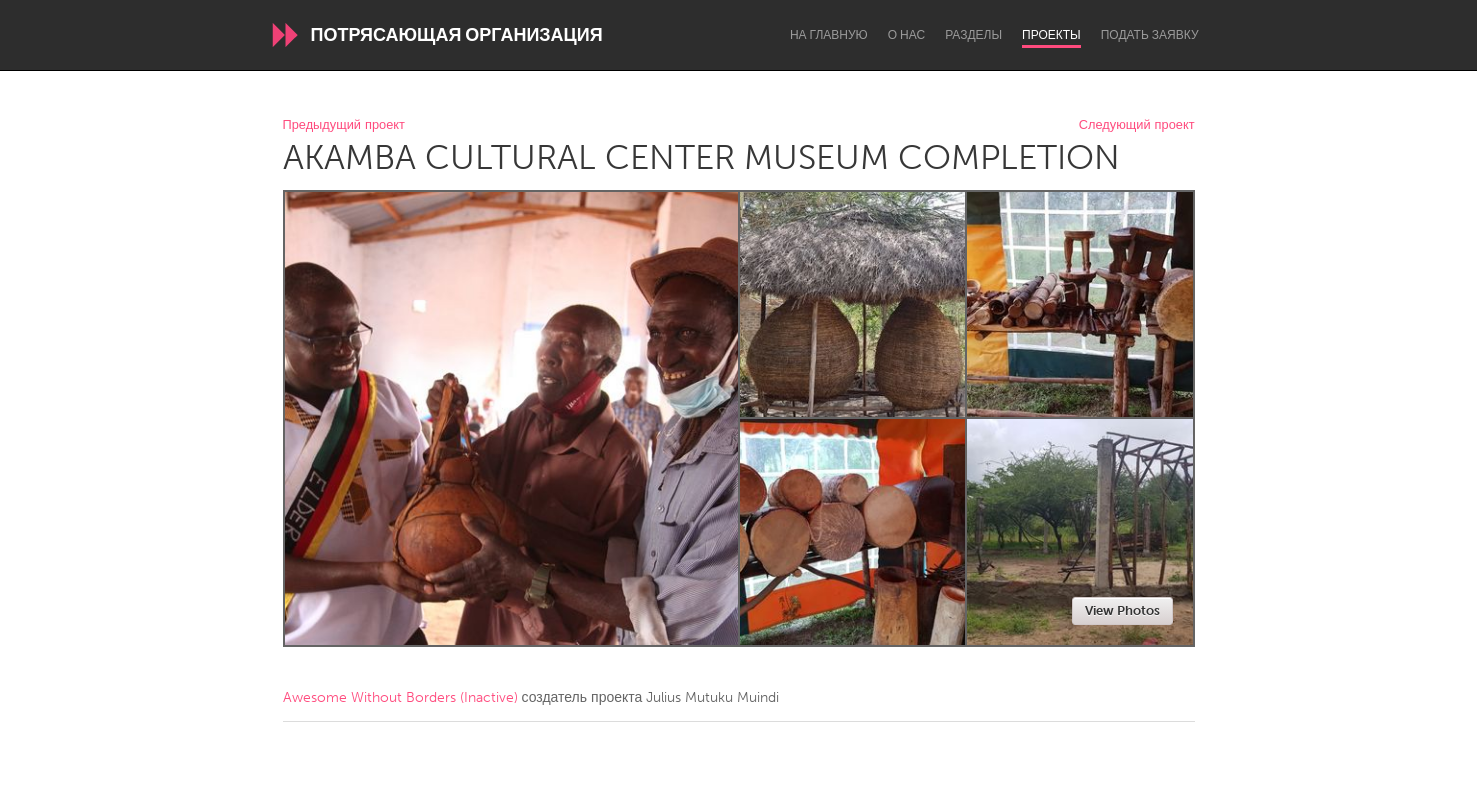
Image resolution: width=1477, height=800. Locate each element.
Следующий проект (1137, 125)
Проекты (1051, 35)
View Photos (1122, 610)
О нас (906, 35)
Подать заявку (1150, 35)
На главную (829, 35)
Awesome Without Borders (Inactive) (400, 697)
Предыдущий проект (344, 125)
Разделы (973, 35)
